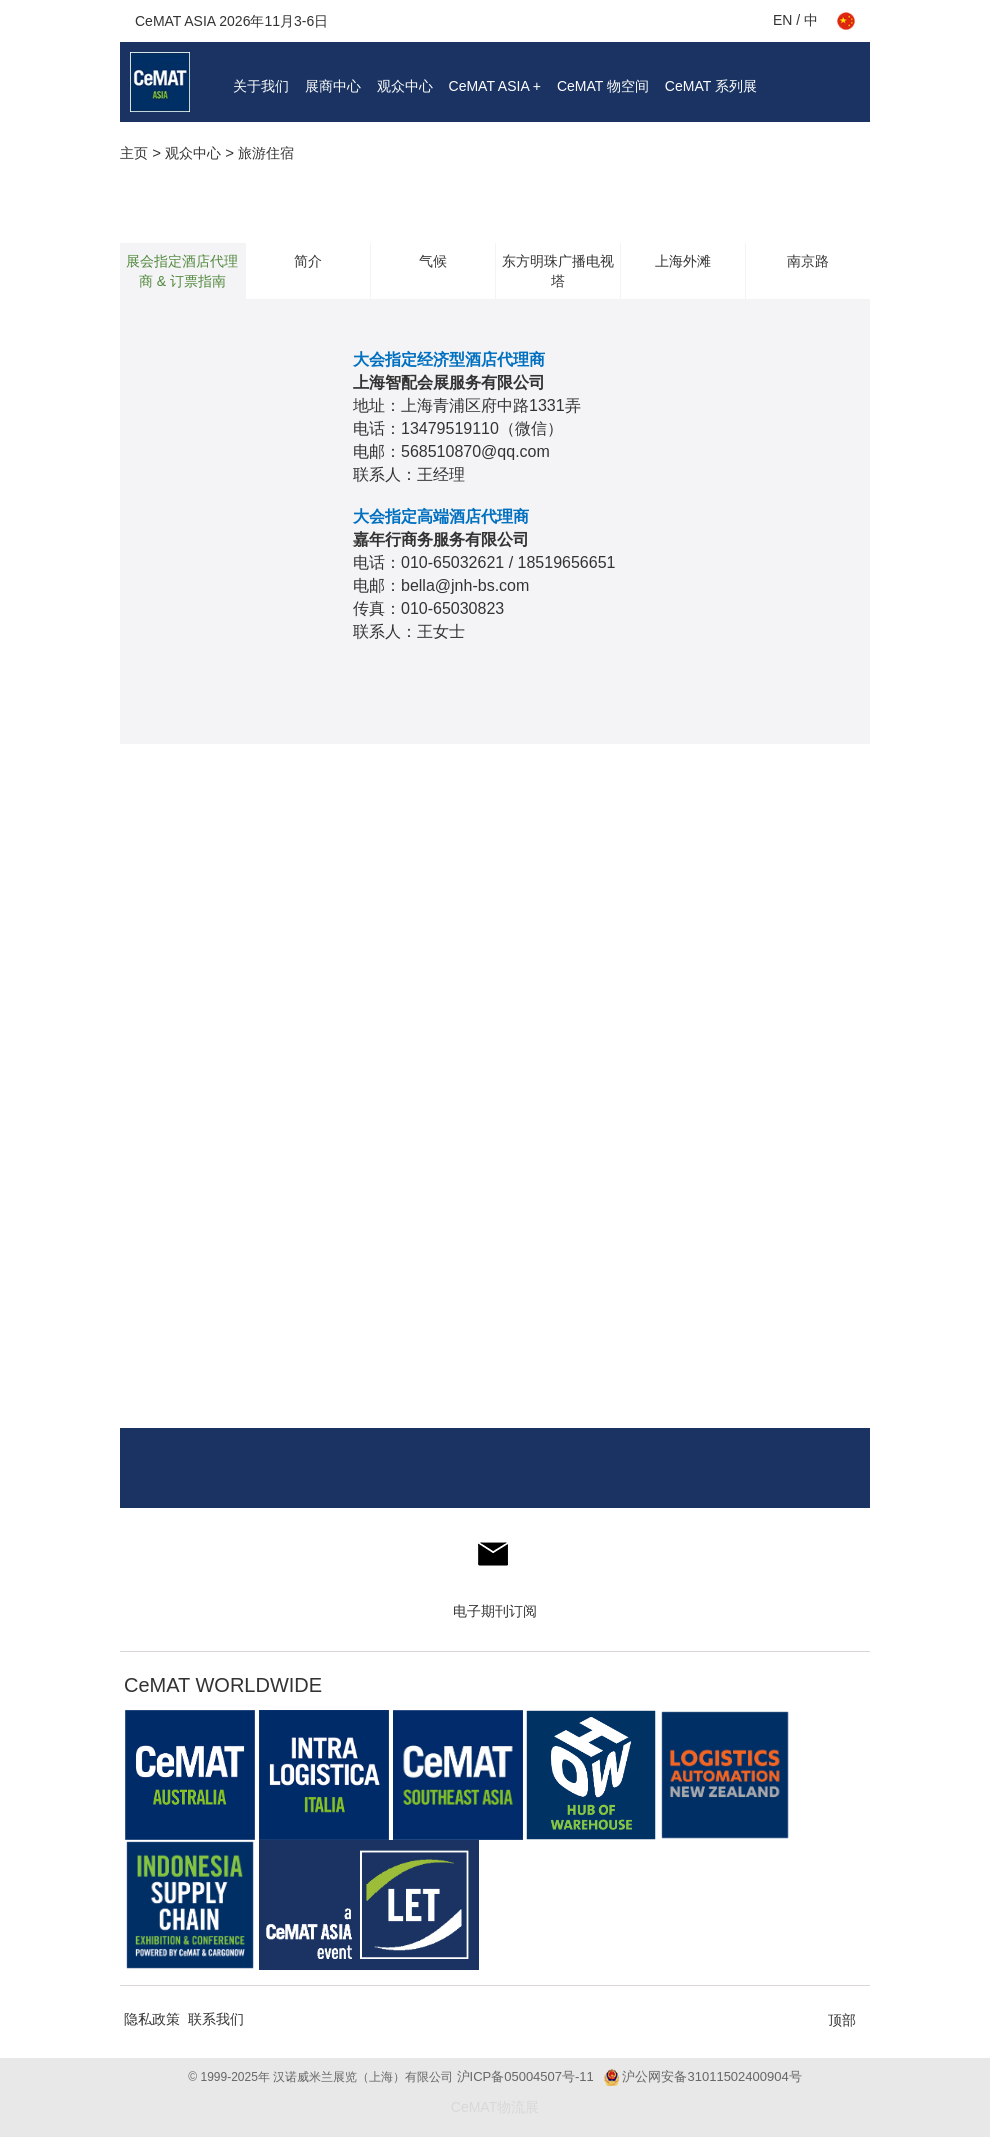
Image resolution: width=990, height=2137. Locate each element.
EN (782, 20)
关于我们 (261, 86)
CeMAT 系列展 (711, 86)
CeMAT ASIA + (495, 86)
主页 (134, 153)
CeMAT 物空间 (603, 86)
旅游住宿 (266, 153)
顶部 (842, 2020)
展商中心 (333, 86)
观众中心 (405, 86)
